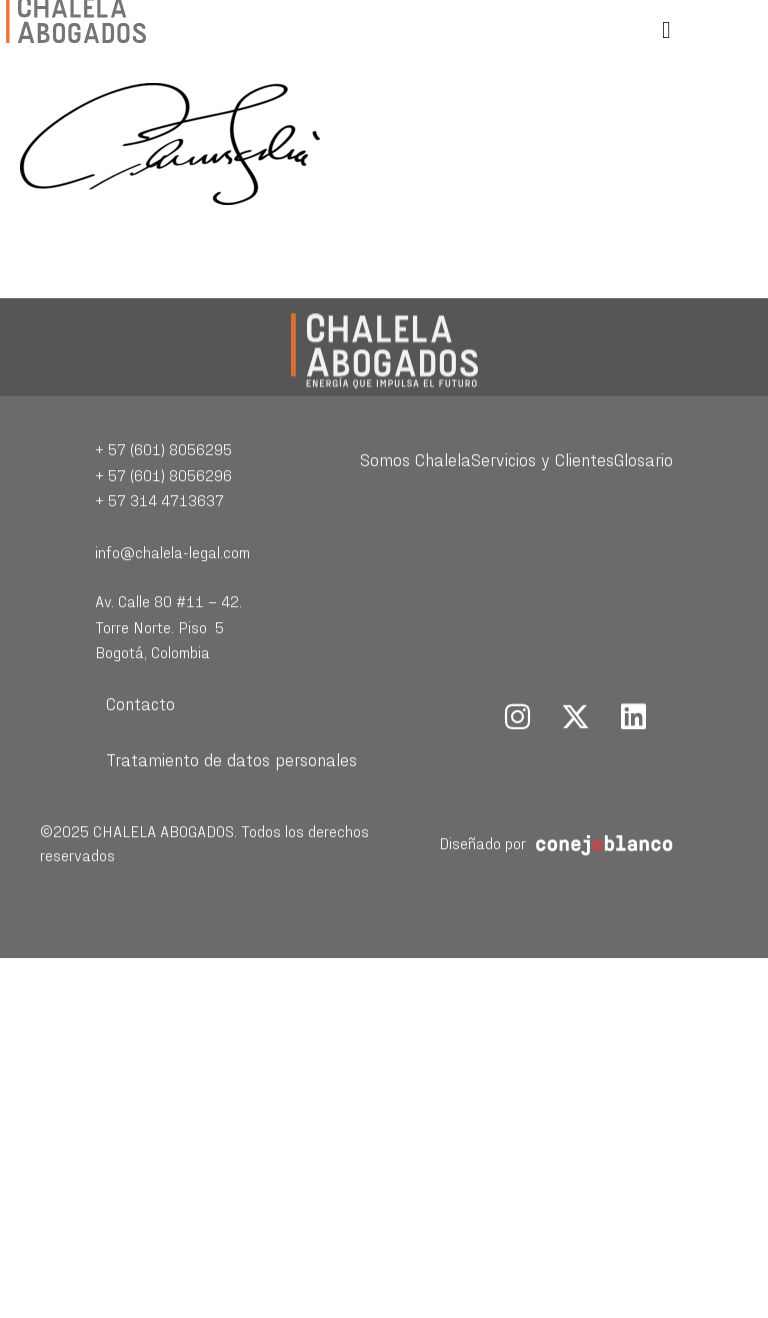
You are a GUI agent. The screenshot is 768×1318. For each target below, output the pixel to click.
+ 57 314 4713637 (159, 529)
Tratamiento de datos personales (231, 788)
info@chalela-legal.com (172, 580)
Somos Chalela (415, 488)
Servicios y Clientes (542, 488)
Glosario (643, 488)
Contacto (140, 732)
